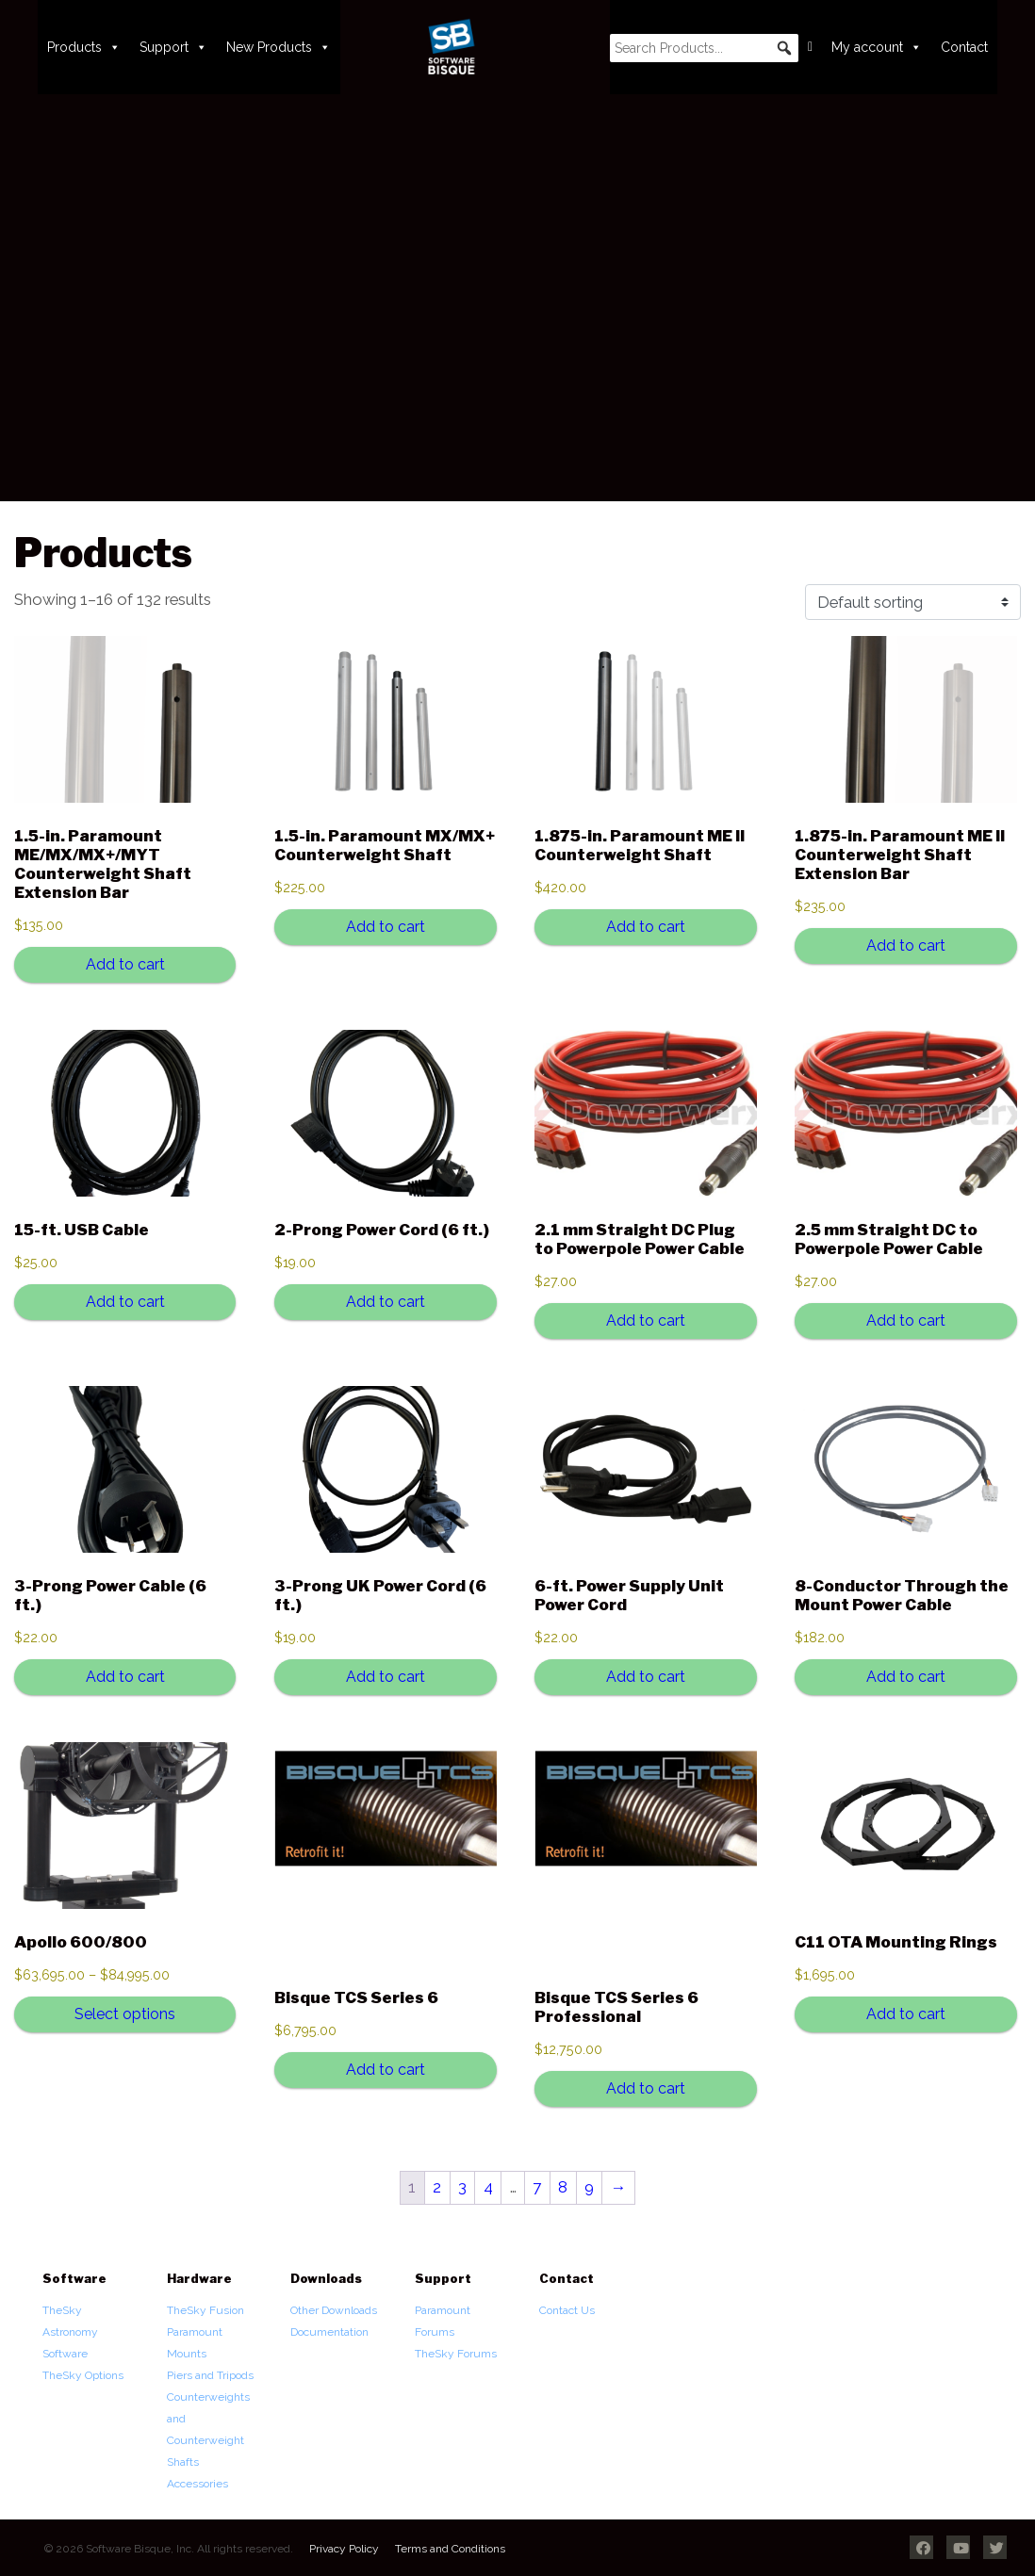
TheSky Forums (456, 2353)
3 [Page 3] (462, 2186)
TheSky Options (82, 2375)
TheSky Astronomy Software (70, 2332)
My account (876, 47)
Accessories (197, 2483)
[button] (784, 48)
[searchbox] (704, 48)
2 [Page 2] (437, 2186)
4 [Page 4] (488, 2186)
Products (84, 47)
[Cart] (810, 47)
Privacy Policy (344, 2548)
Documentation (329, 2332)
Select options (124, 2014)
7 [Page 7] (537, 2186)
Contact (964, 47)
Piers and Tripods (210, 2375)
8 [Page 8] (562, 2186)
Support (173, 47)
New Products (278, 47)
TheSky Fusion (205, 2310)
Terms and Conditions (450, 2548)
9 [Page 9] (589, 2186)
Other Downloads (333, 2310)
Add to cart (125, 964)
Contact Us (567, 2310)
